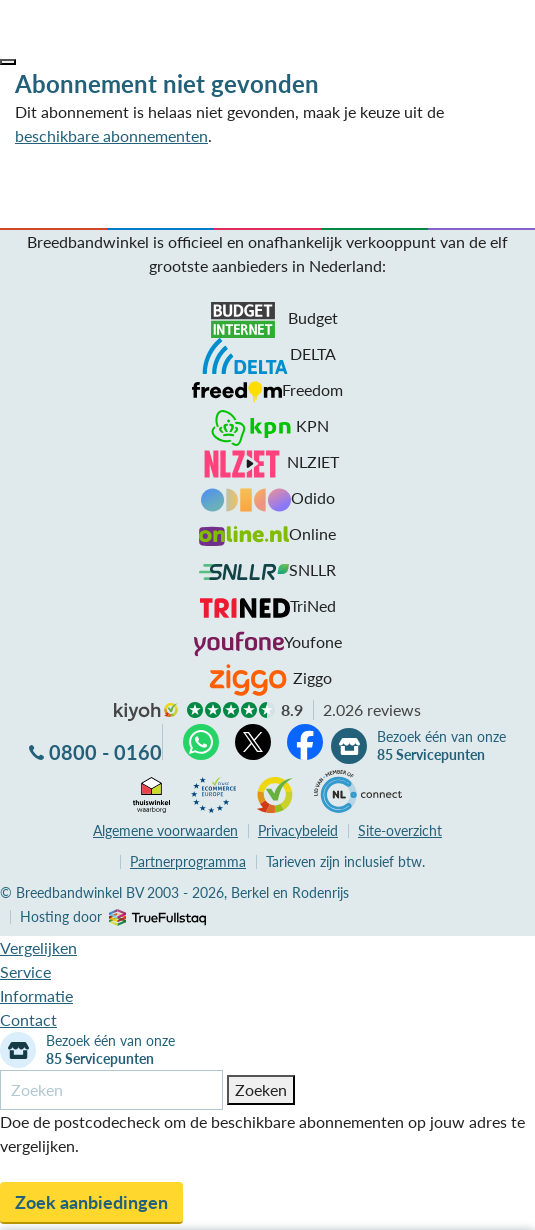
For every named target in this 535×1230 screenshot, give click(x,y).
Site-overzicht (400, 830)
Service (25, 971)
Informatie (36, 995)
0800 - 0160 (105, 752)
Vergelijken (38, 947)
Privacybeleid (298, 830)
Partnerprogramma (188, 861)
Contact (28, 1019)
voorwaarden (165, 830)
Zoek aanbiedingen (91, 1202)
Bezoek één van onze (441, 746)
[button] (8, 62)
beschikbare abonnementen (111, 135)
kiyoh (146, 712)
